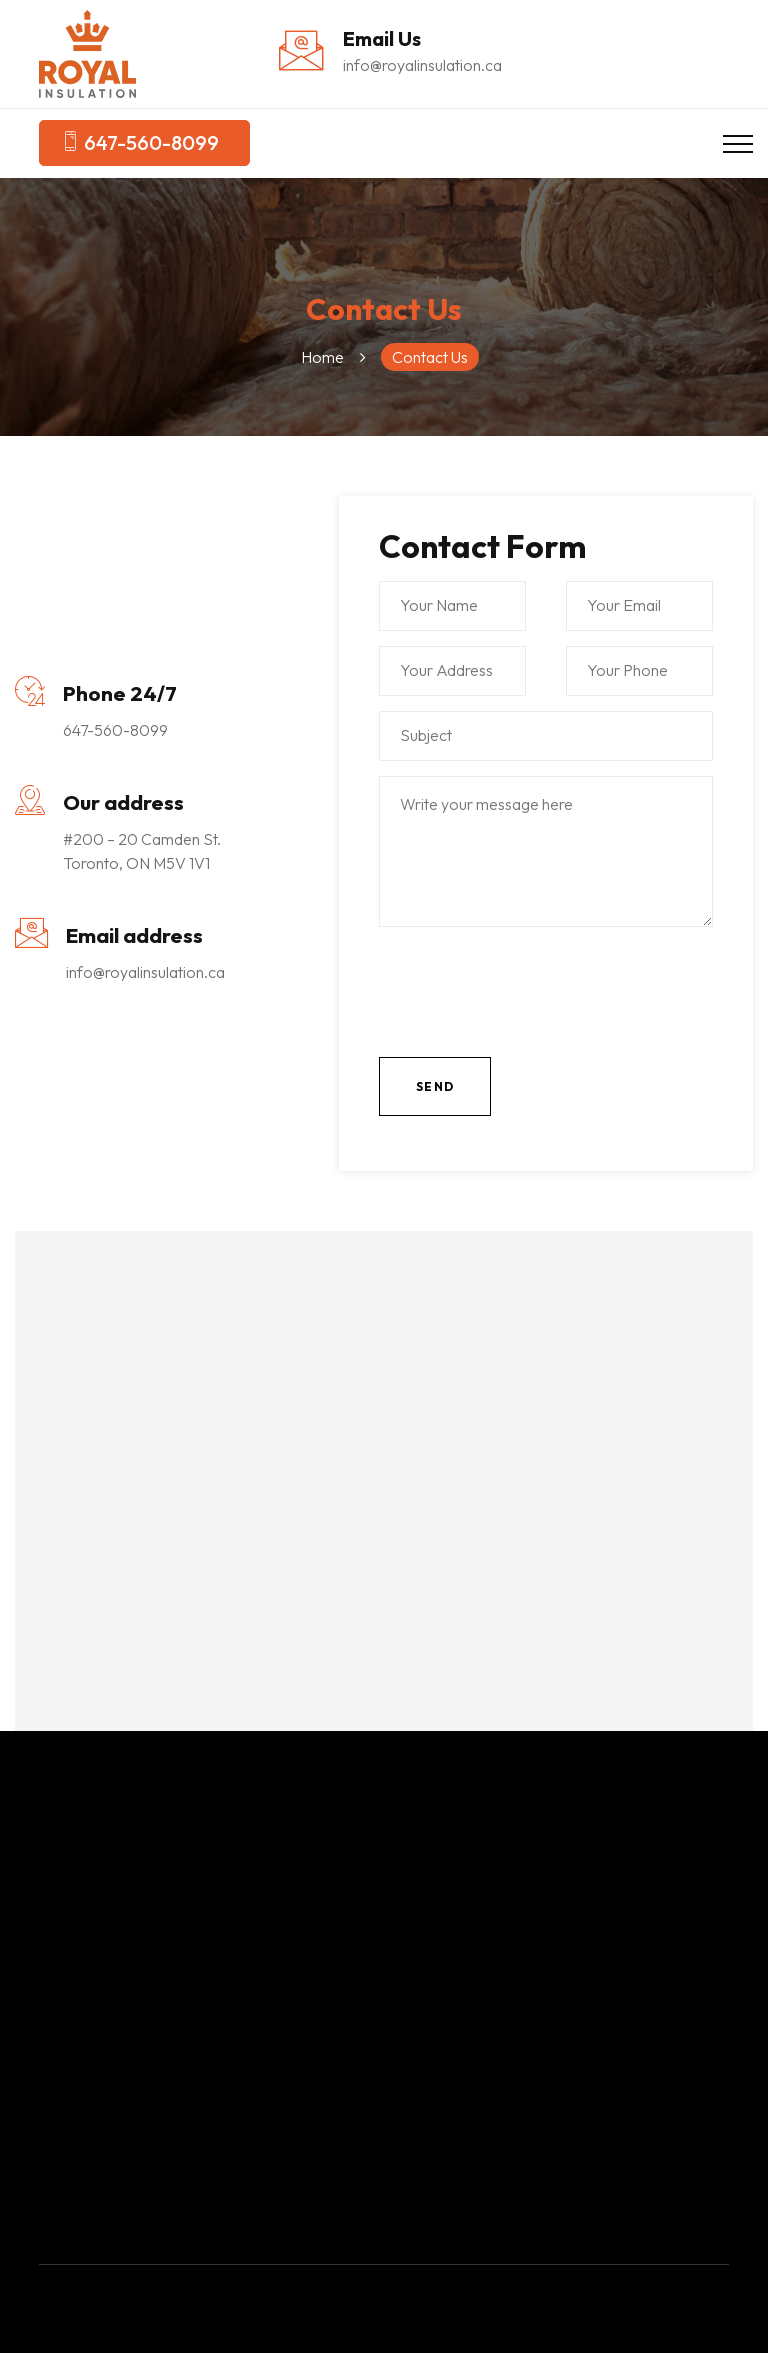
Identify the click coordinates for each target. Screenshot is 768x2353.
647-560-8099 (139, 143)
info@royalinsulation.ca (422, 65)
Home (322, 357)
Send (435, 1086)
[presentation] (531, 1002)
